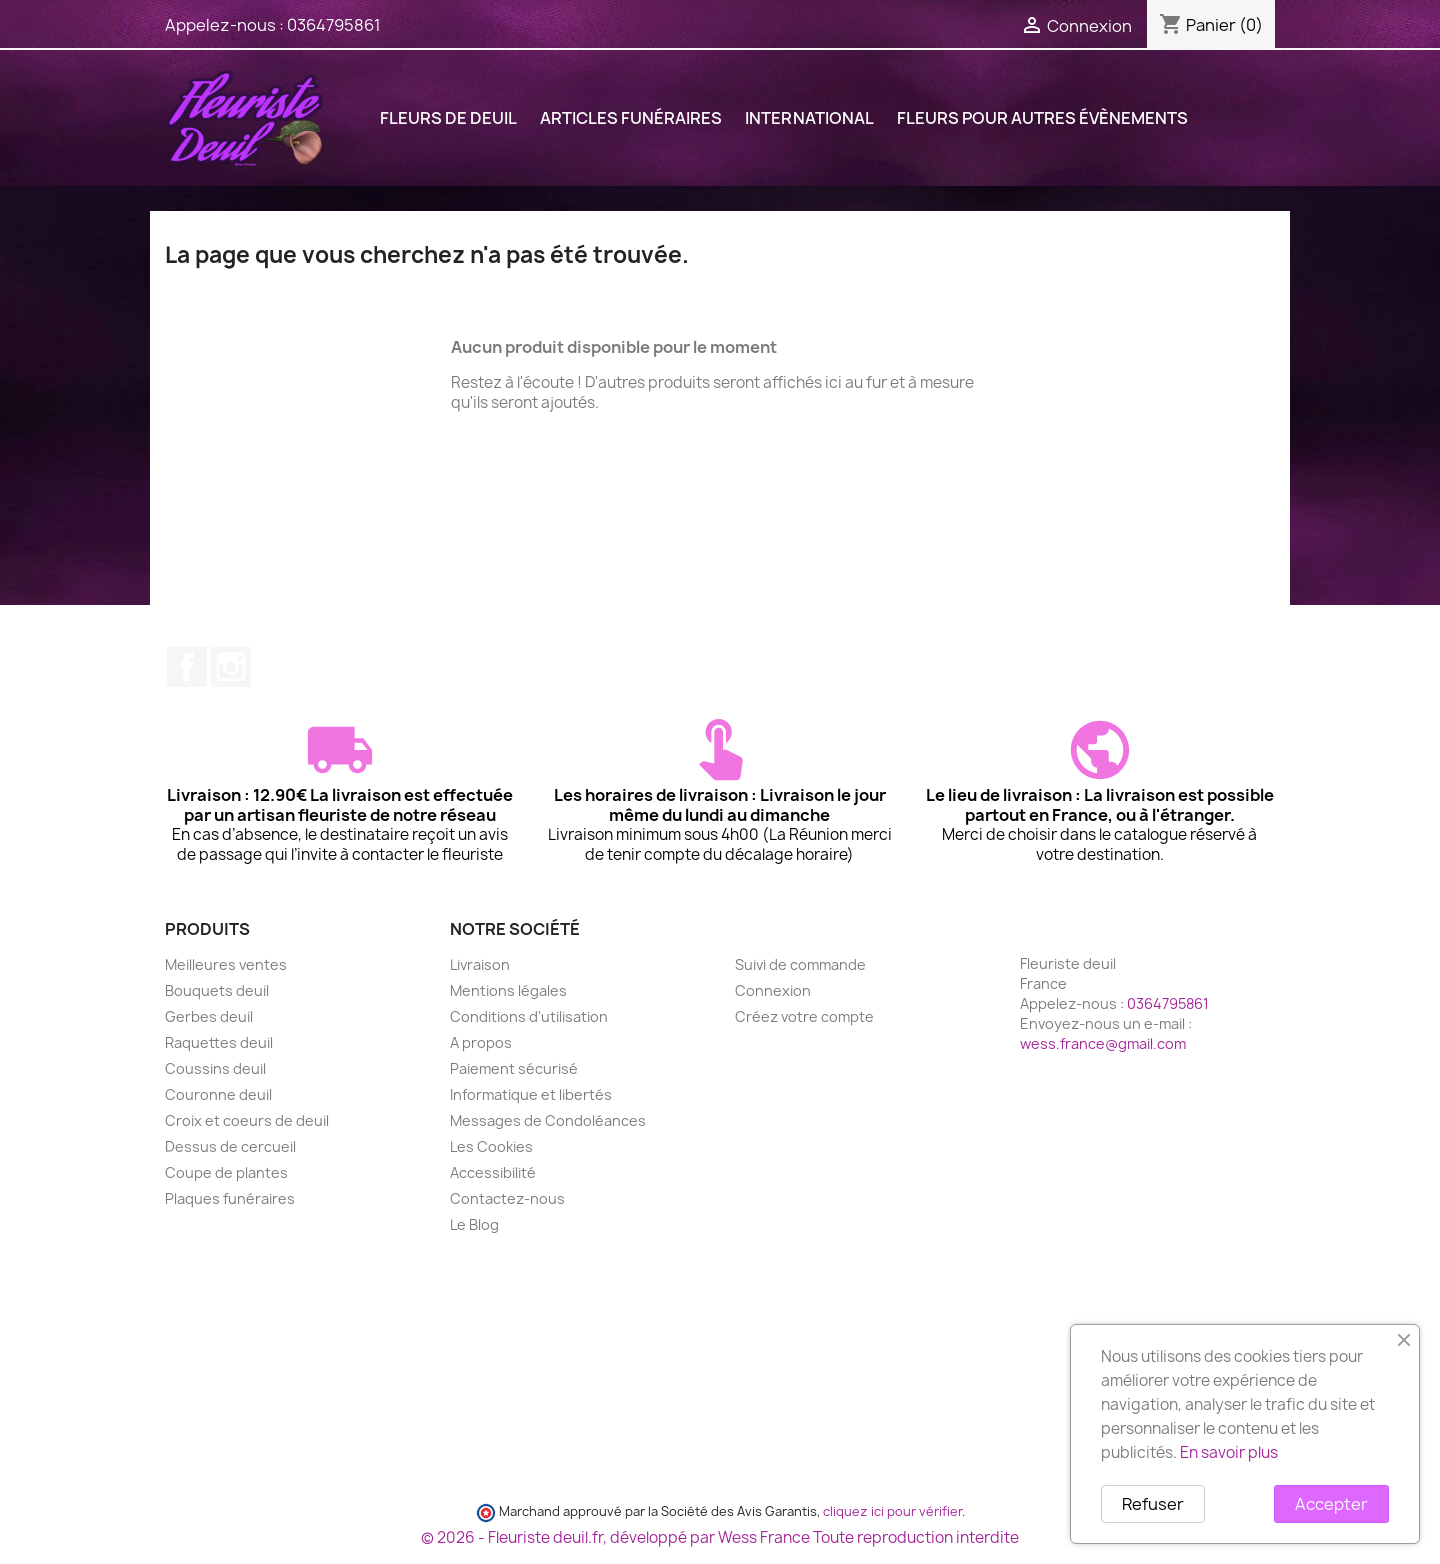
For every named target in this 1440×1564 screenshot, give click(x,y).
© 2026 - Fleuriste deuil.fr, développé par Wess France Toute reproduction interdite (720, 1537)
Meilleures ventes (226, 964)
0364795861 (334, 25)
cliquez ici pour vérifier (892, 1511)
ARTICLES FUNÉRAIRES (631, 118)
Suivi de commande (800, 964)
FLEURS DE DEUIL (448, 118)
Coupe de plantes (226, 1172)
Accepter (1331, 1504)
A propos (481, 1042)
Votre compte (799, 929)
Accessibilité (493, 1172)
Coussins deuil (215, 1068)
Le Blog (474, 1224)
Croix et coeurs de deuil (247, 1120)
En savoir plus (1229, 1452)
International (809, 118)
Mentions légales (508, 990)
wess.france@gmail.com (1103, 1043)
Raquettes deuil (219, 1042)
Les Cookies (491, 1146)
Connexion (773, 990)
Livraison (480, 964)
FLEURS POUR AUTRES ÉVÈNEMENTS (1042, 118)
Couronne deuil (218, 1094)
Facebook (187, 667)
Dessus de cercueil (230, 1146)
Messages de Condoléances (548, 1120)
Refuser (1153, 1504)
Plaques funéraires (230, 1198)
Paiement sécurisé (514, 1068)
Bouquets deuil (217, 990)
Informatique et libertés (531, 1094)
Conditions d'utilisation (529, 1016)
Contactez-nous (507, 1198)
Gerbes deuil (209, 1016)
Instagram (231, 667)
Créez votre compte (804, 1016)
